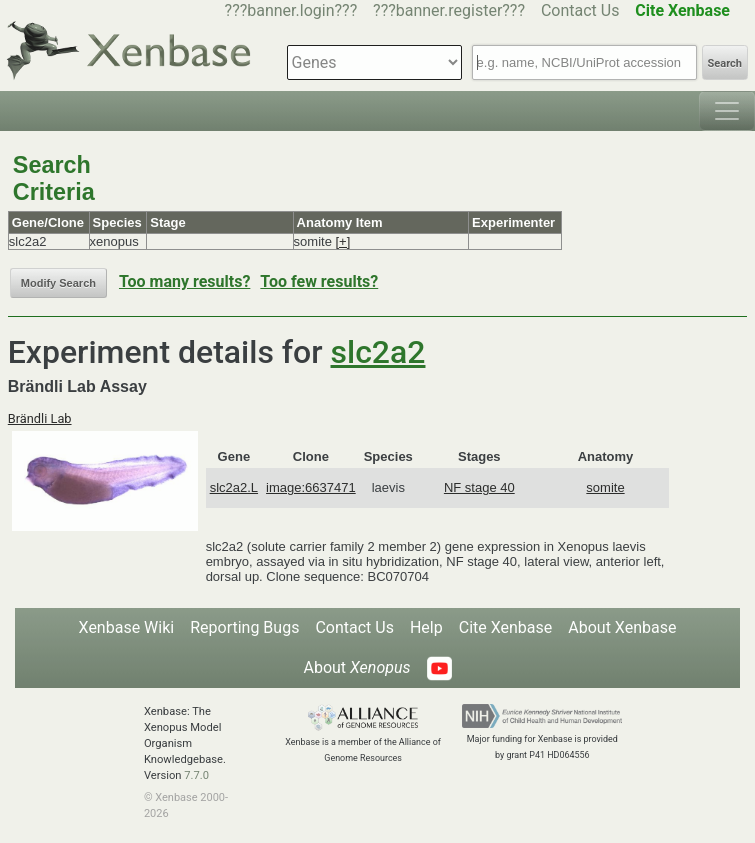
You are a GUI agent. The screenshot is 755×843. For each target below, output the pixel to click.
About (356, 667)
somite (605, 487)
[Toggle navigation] (727, 111)
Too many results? (184, 281)
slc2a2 (378, 352)
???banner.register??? (449, 10)
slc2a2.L (234, 487)
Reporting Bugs (244, 627)
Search (725, 63)
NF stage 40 (479, 487)
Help (426, 627)
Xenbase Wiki (127, 627)
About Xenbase (622, 627)
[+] (342, 241)
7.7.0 (196, 775)
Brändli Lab (40, 418)
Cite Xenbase (506, 627)
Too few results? (319, 281)
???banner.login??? (291, 10)
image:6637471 (311, 487)
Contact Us (580, 10)
